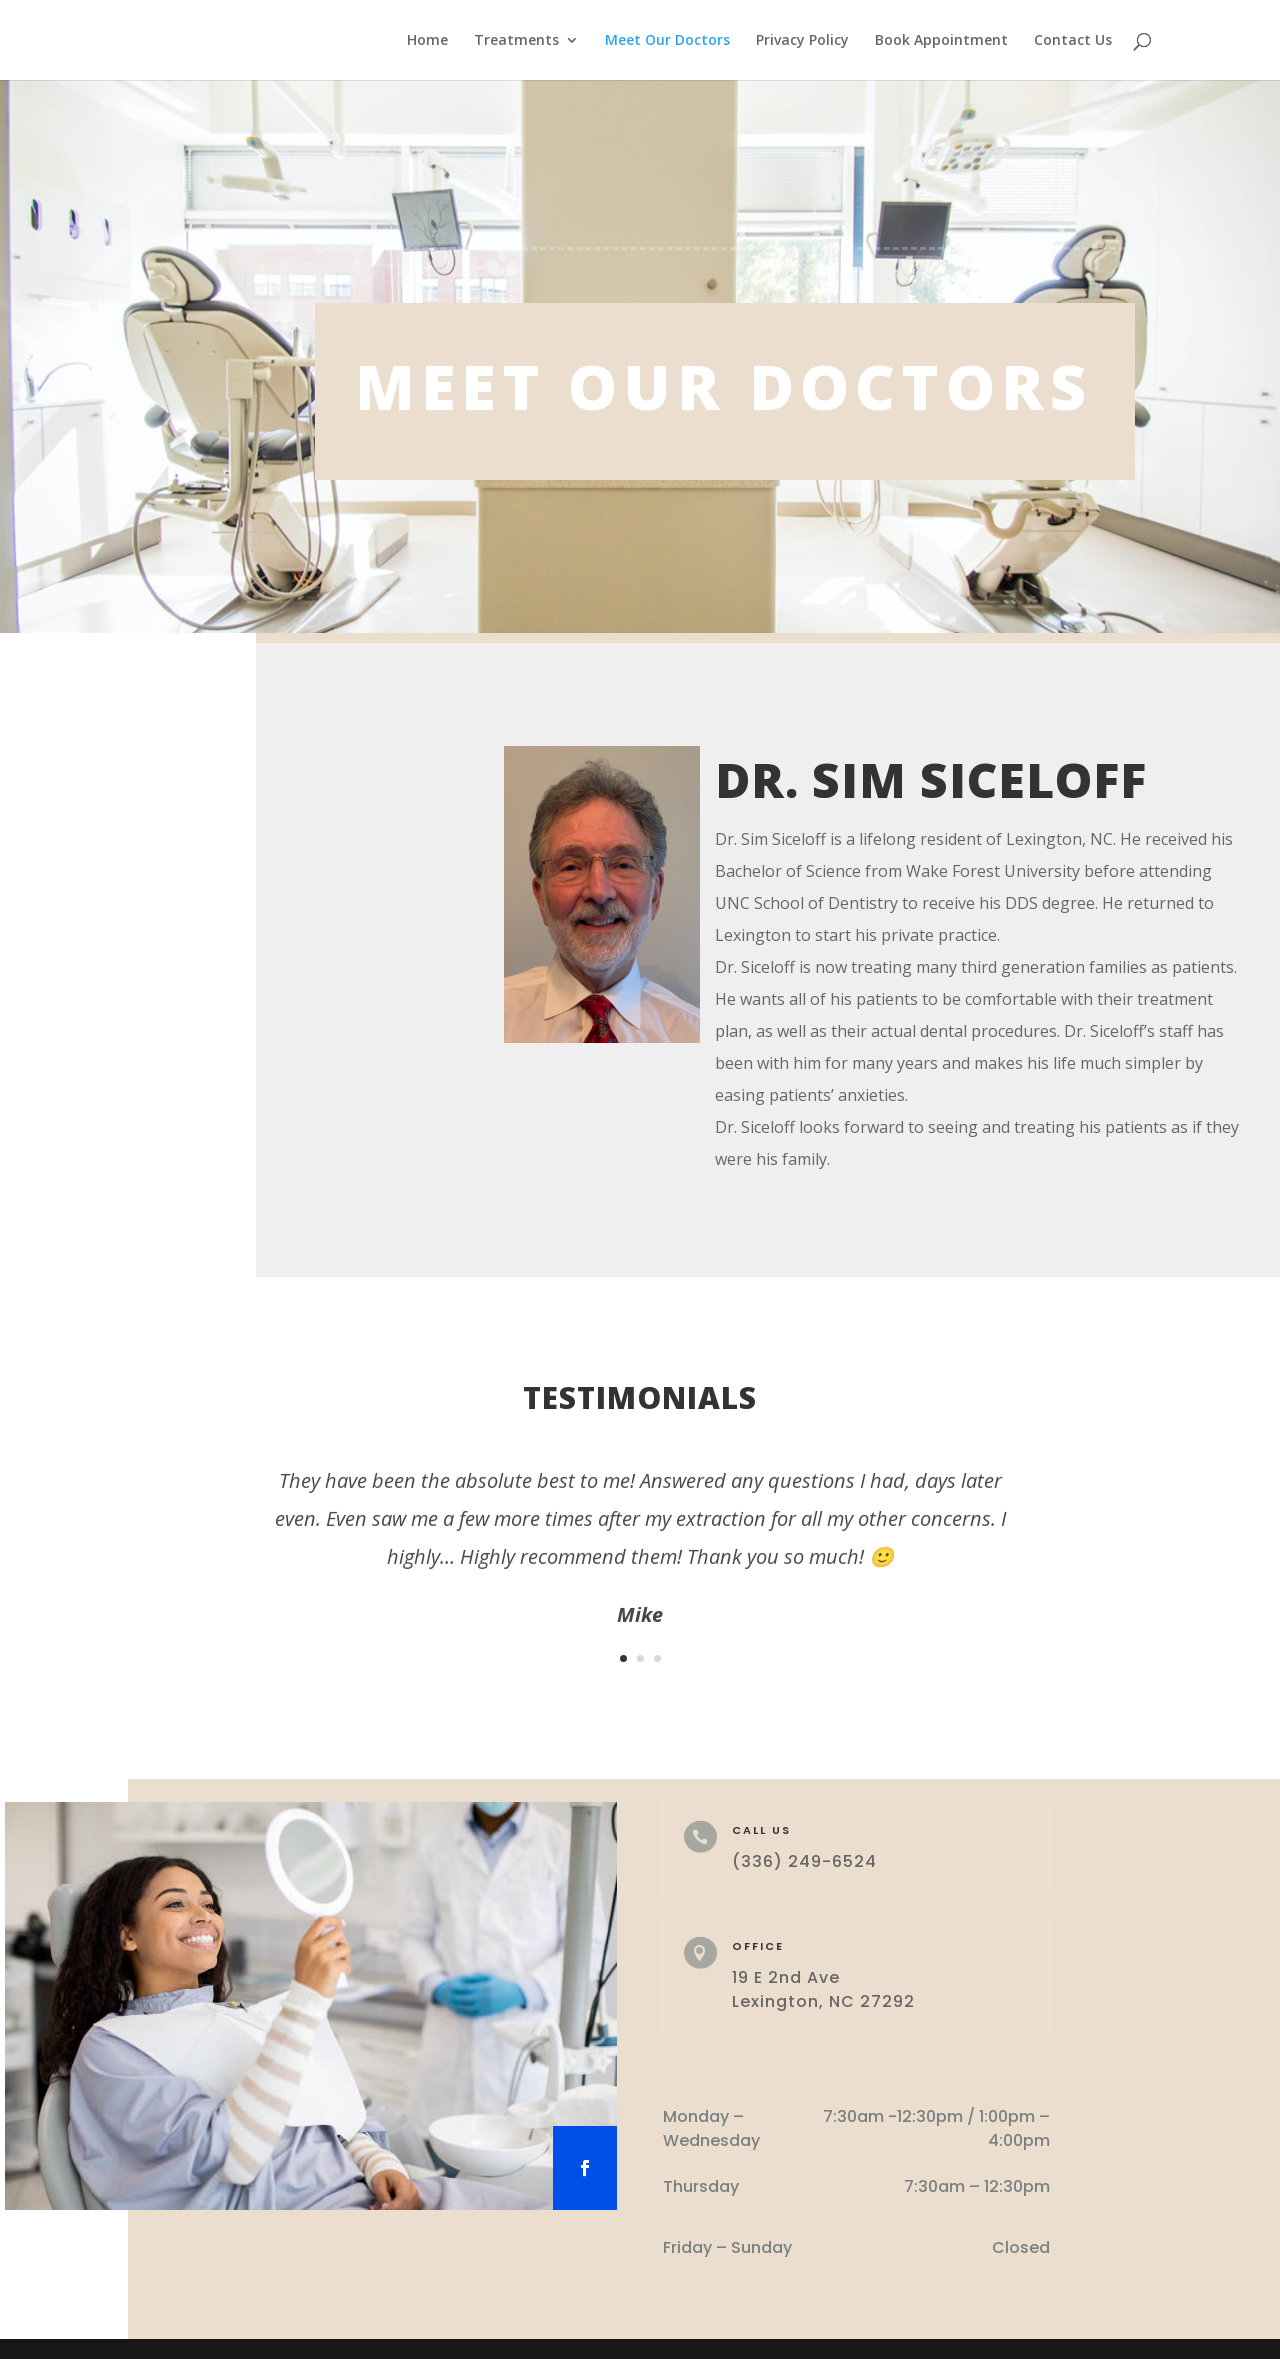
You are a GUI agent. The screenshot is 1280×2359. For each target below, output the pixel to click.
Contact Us (1073, 41)
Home (427, 41)
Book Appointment (941, 41)
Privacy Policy (802, 41)
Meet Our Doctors (667, 41)
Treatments (516, 41)
